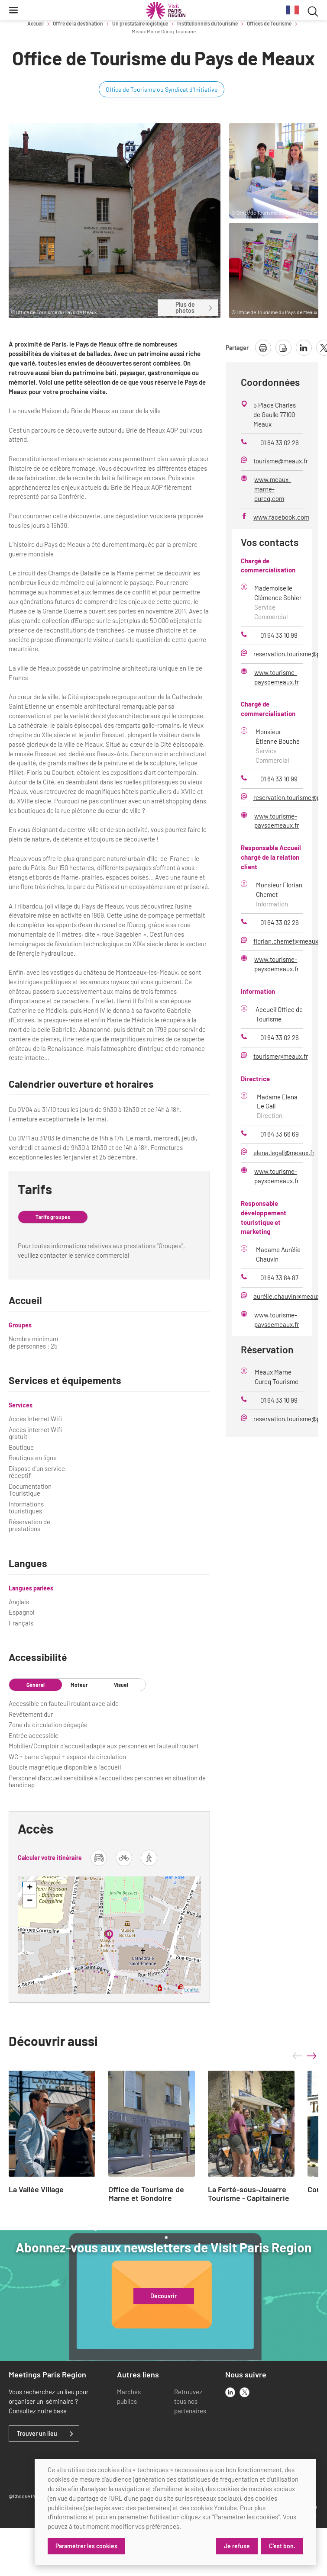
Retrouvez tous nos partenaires (190, 2401)
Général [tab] (35, 1685)
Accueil (35, 23)
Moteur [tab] (79, 1685)
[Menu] (13, 10)
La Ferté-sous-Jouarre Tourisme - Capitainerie (248, 2194)
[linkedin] (230, 2392)
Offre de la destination (78, 23)
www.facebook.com (281, 517)
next (311, 2056)
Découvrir (163, 2296)
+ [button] (29, 1888)
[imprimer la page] (263, 348)
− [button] (29, 1901)
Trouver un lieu (37, 2434)
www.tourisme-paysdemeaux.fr (276, 677)
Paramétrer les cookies (86, 2546)
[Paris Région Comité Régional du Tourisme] (165, 10)
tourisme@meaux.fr (280, 461)
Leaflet (192, 1989)
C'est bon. (282, 2546)
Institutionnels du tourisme (207, 23)
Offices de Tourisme (269, 23)
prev (297, 2056)
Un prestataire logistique (140, 23)
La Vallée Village (36, 2189)
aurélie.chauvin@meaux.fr (289, 1296)
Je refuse (236, 2546)
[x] (244, 2392)
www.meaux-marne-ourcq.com (272, 488)
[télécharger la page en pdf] (283, 348)
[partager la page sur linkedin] (304, 348)
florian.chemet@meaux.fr (288, 941)
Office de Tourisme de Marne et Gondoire (146, 2194)
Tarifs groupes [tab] (53, 1217)
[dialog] (175, 2512)
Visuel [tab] (121, 1685)
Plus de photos (194, 307)
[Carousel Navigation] (304, 2056)
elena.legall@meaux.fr (283, 1152)
